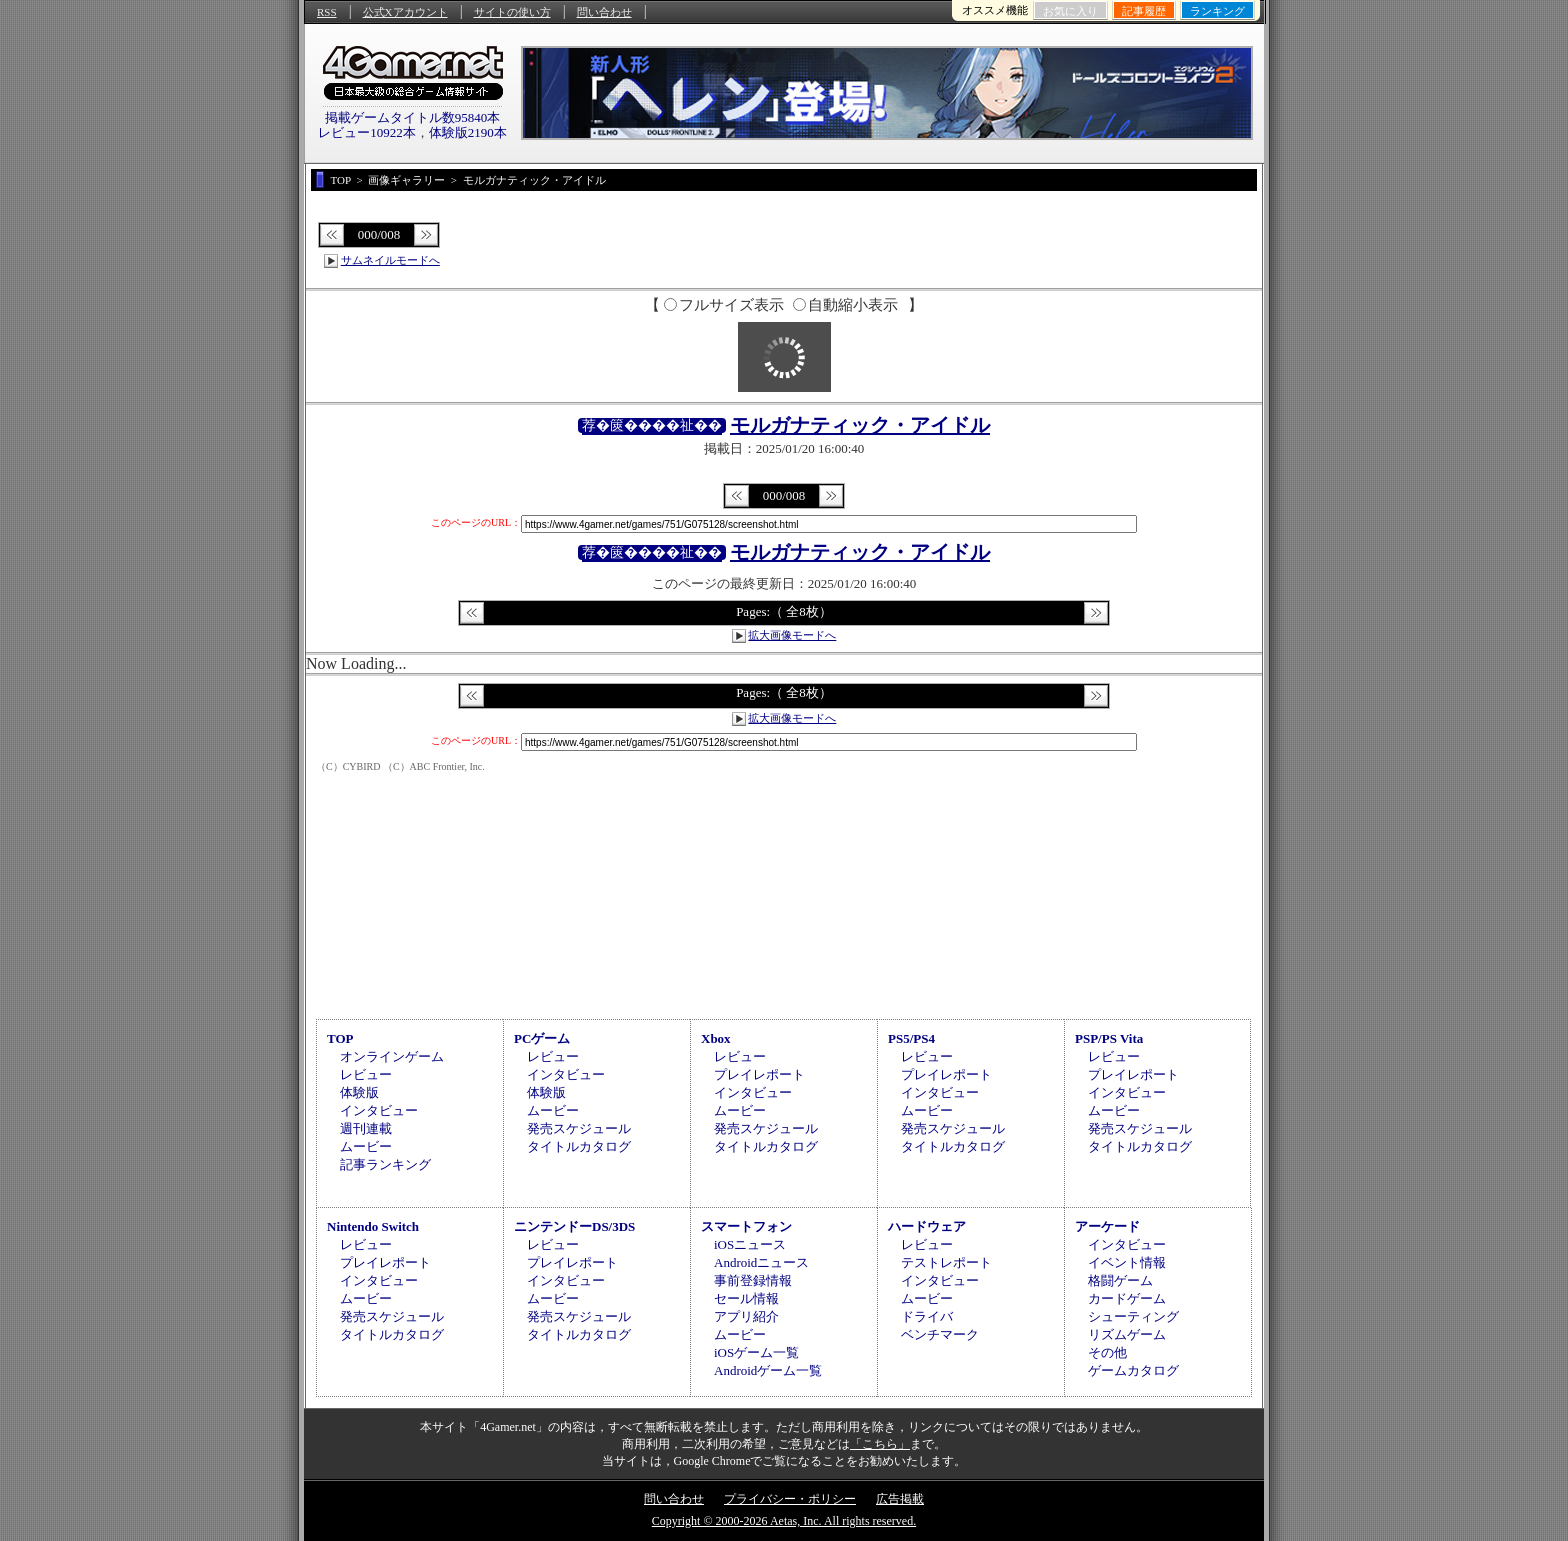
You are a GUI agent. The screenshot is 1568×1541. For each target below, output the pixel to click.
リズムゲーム (1127, 1334)
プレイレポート (759, 1074)
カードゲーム (1127, 1298)
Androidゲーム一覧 (768, 1370)
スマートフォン (746, 1226)
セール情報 (746, 1298)
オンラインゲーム (392, 1056)
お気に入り (1070, 11)
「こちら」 (880, 1444)
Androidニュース (761, 1262)
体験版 (359, 1092)
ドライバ (927, 1316)
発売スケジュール (579, 1128)
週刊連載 (366, 1128)
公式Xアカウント (405, 12)
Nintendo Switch (373, 1226)
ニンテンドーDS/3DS (574, 1226)
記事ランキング (385, 1164)
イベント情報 (1127, 1262)
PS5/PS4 (911, 1038)
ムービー (366, 1146)
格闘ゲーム (1120, 1280)
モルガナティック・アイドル (860, 425)
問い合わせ (604, 12)
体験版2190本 (468, 132)
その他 (1107, 1352)
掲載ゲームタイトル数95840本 (413, 117)
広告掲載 (900, 1499)
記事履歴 (1144, 11)
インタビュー (379, 1110)
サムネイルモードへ (390, 260)
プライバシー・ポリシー (790, 1499)
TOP (340, 1038)
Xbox (716, 1038)
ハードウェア (927, 1226)
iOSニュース (750, 1244)
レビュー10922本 (367, 132)
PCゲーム (542, 1038)
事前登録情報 (753, 1280)
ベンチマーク (940, 1334)
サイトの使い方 (512, 12)
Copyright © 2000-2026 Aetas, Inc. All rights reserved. (784, 1521)
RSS (327, 12)
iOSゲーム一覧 (756, 1352)
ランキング (1217, 11)
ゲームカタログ (1133, 1370)
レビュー (366, 1074)
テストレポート (946, 1262)
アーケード (1107, 1226)
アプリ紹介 (746, 1316)
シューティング (1133, 1316)
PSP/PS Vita (1109, 1038)
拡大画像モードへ (792, 635)
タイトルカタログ (579, 1146)
